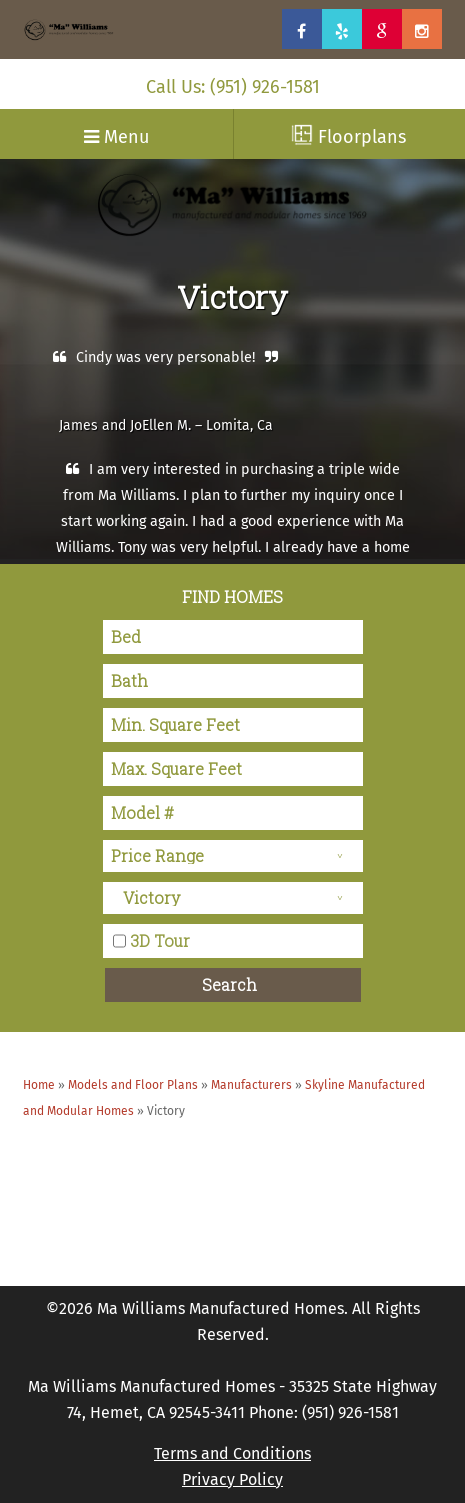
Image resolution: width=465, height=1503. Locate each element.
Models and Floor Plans (133, 1085)
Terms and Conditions (232, 1453)
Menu (116, 137)
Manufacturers (251, 1085)
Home (39, 1085)
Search (229, 984)
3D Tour (160, 939)
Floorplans (348, 136)
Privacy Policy (232, 1479)
